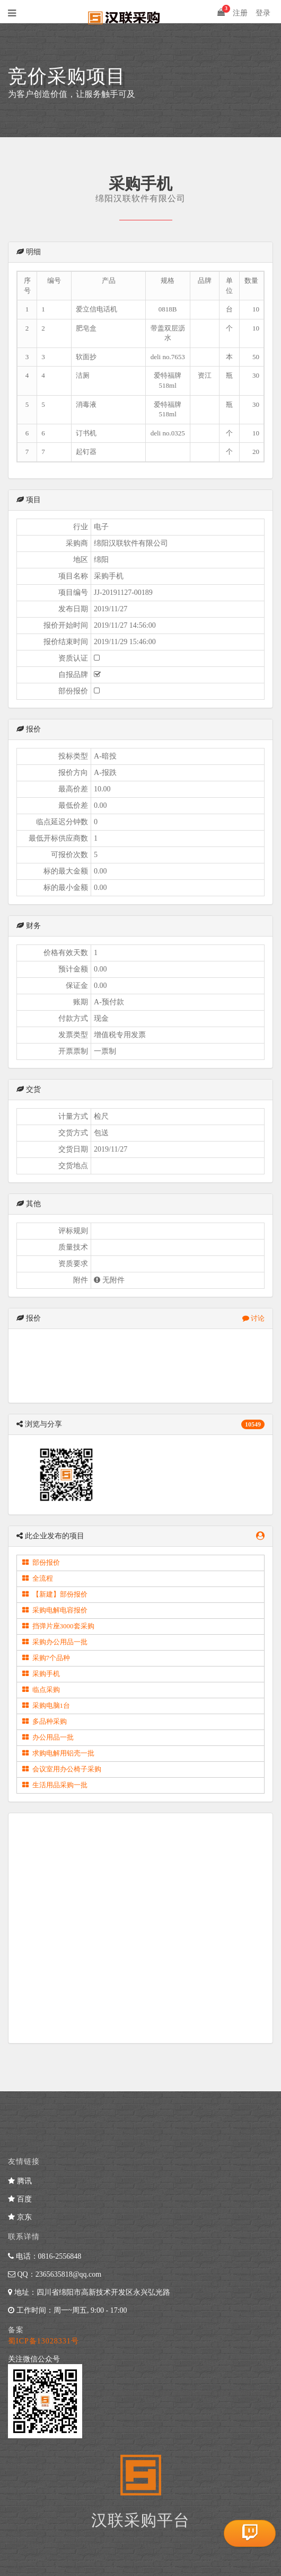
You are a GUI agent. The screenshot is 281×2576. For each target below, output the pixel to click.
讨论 (253, 1318)
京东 (20, 2217)
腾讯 (20, 2181)
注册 (240, 13)
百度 (20, 2199)
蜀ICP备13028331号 (43, 2341)
